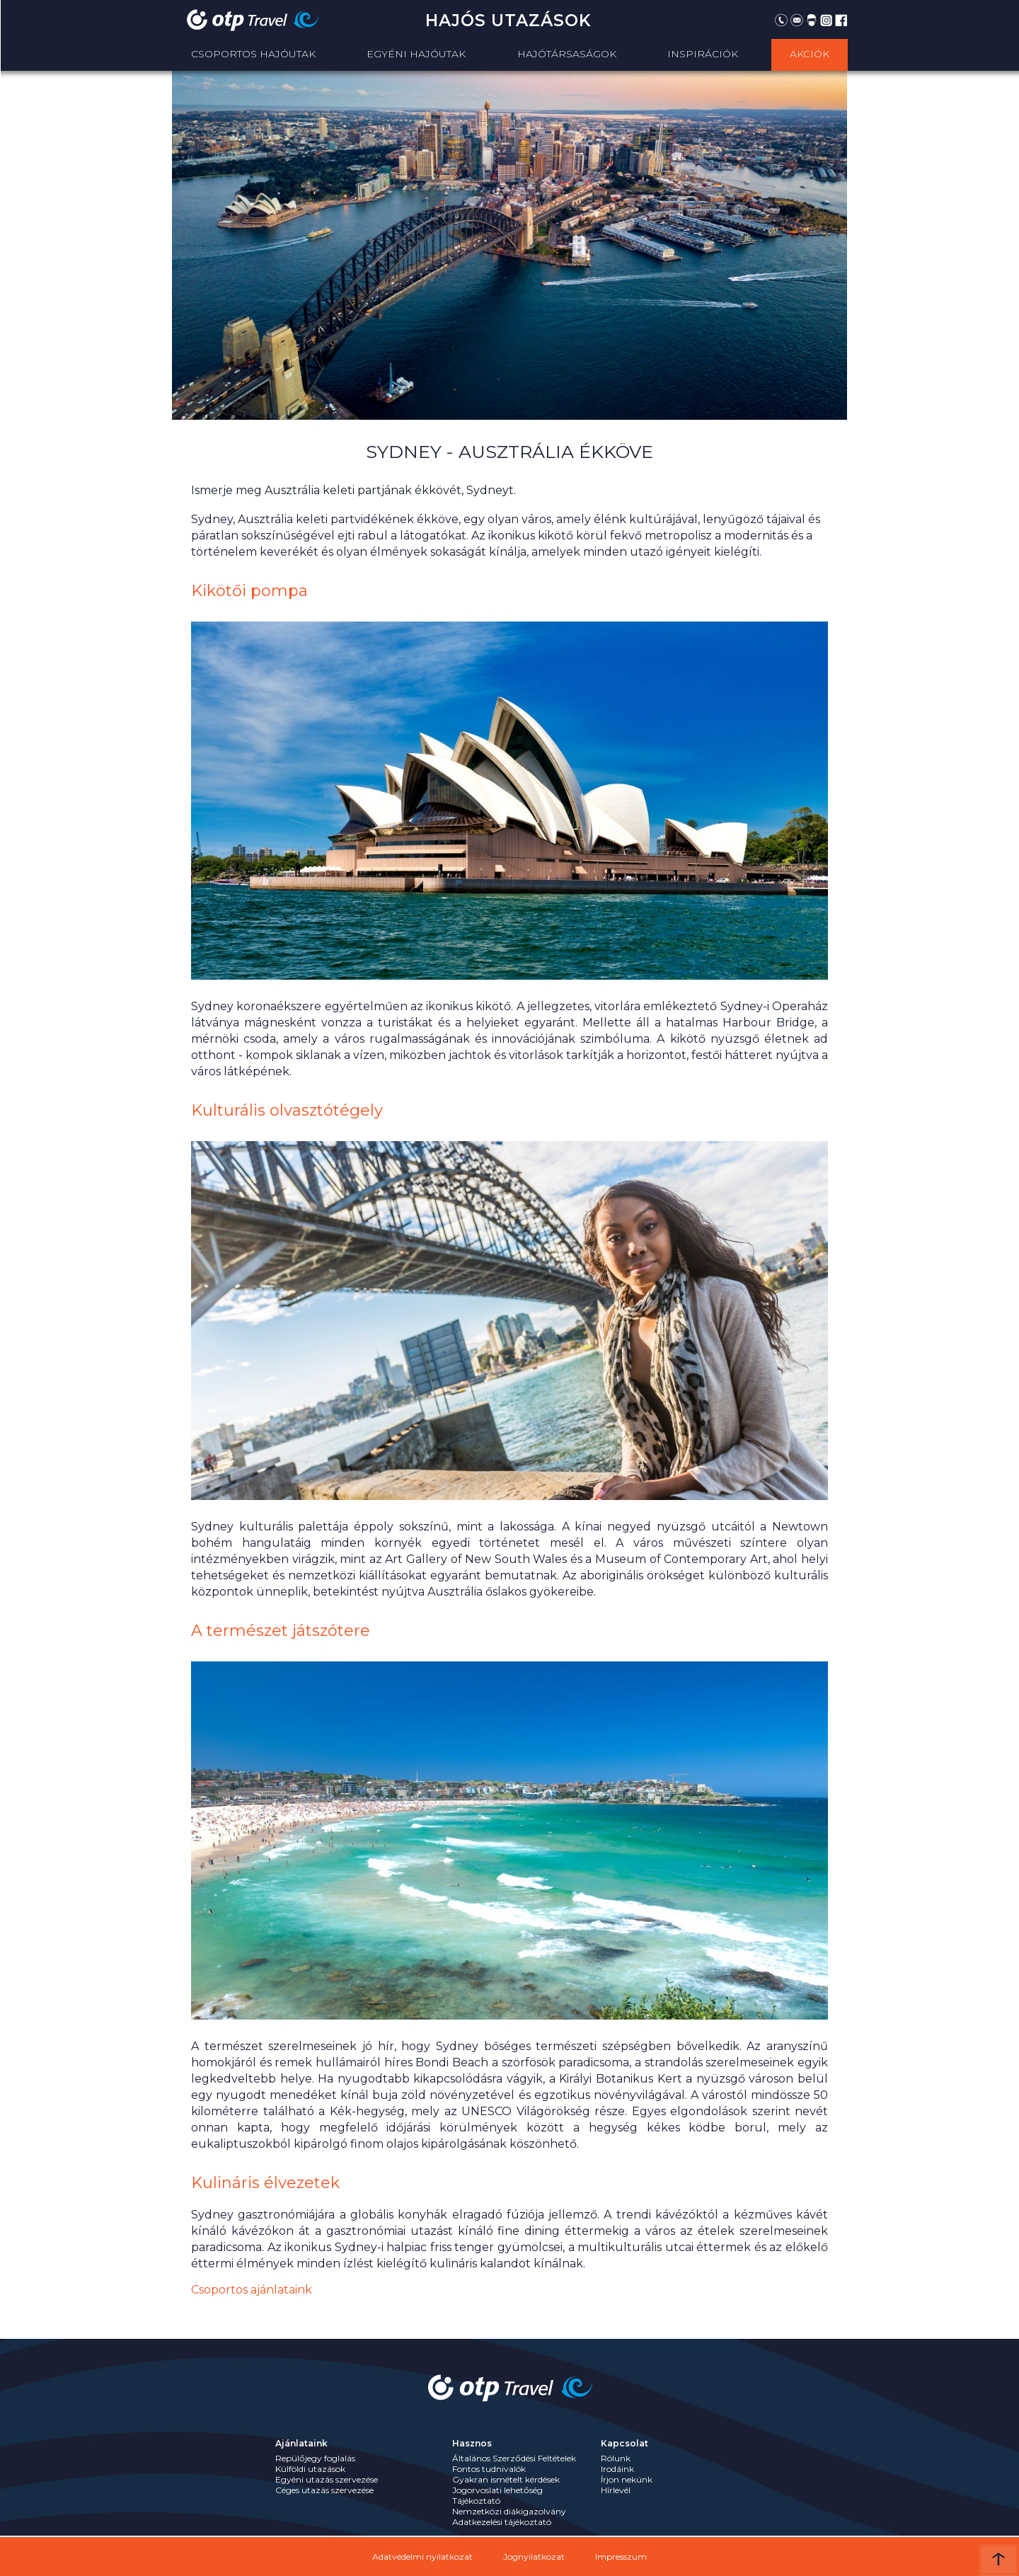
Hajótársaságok (566, 53)
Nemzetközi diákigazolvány (509, 2511)
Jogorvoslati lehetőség (497, 2490)
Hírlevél (616, 2490)
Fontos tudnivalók (489, 2468)
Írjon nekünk (626, 2479)
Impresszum (621, 2556)
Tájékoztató (476, 2500)
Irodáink (617, 2468)
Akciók (809, 53)
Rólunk (616, 2458)
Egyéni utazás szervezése (326, 2479)
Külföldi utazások (310, 2468)
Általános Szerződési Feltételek (514, 2458)
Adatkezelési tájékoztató (501, 2522)
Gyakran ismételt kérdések (506, 2479)
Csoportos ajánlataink (251, 2289)
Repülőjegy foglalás (315, 2458)
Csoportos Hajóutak (253, 53)
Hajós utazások (508, 20)
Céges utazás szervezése (324, 2490)
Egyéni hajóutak (416, 53)
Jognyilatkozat (534, 2556)
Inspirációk (702, 53)
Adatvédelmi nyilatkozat (422, 2556)
